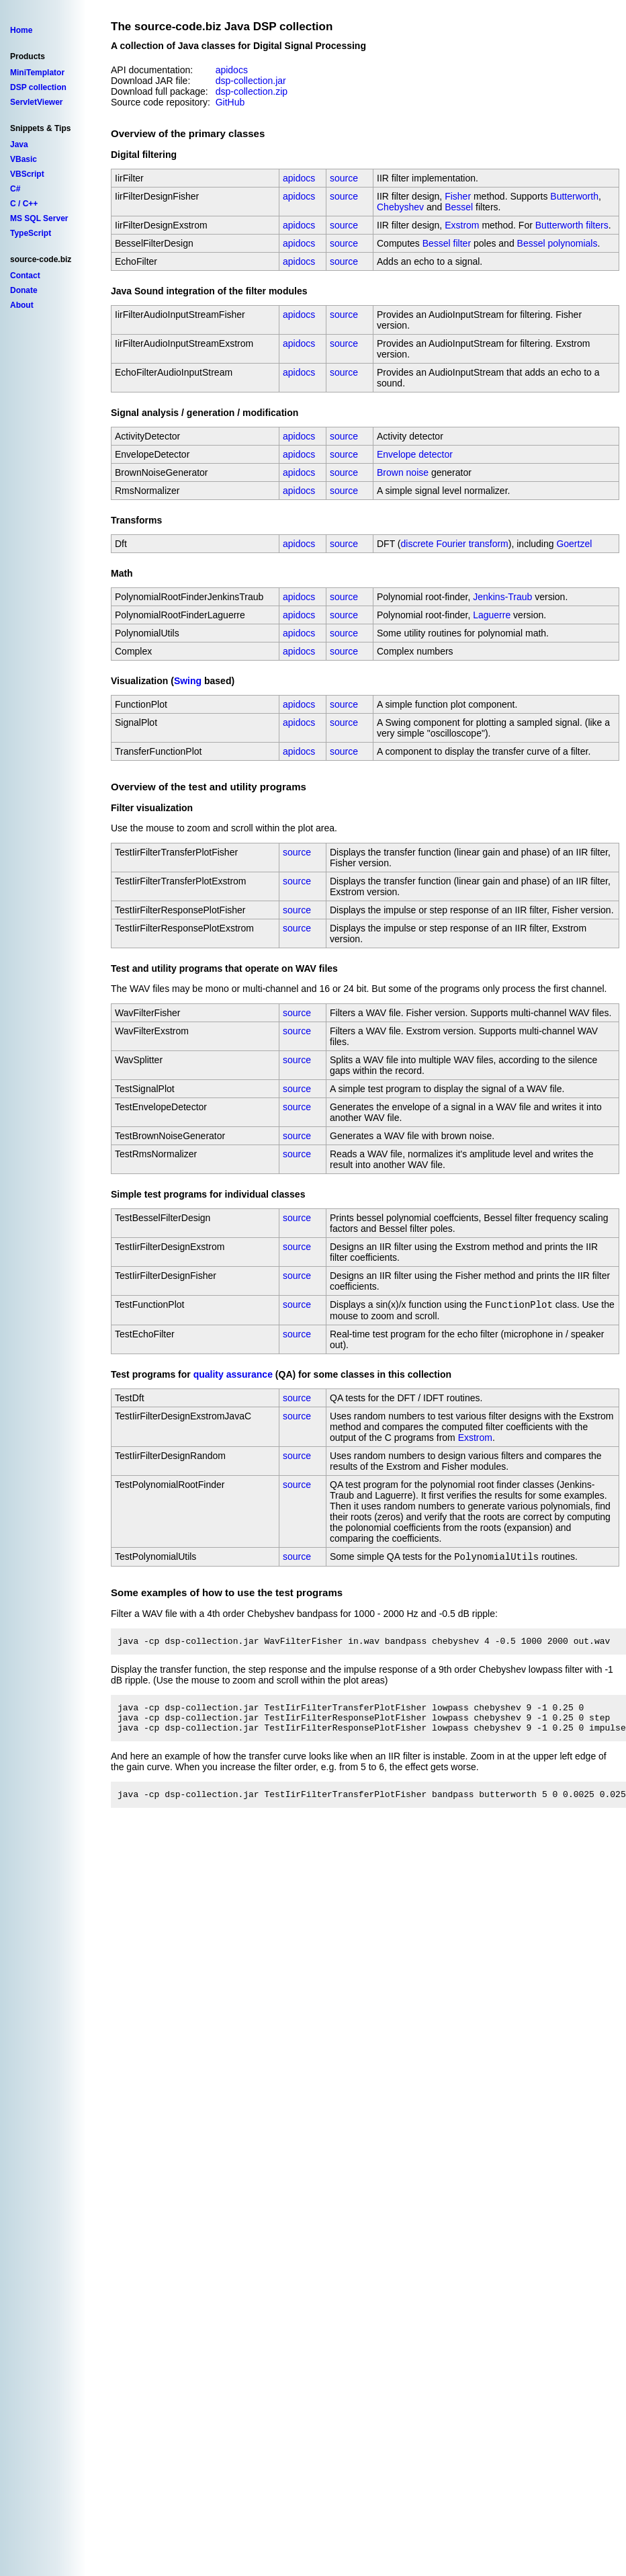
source (344, 178)
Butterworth (574, 196)
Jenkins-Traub (502, 596)
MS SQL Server (39, 218)
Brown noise (403, 472)
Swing (188, 680)
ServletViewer (36, 102)
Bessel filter (446, 243)
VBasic (23, 159)
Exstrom (462, 225)
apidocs (232, 70)
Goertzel (574, 543)
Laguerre (491, 615)
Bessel (459, 207)
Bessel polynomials (557, 243)
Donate (24, 290)
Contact (25, 275)
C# (15, 189)
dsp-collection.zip (251, 91)
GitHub (230, 102)
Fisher (458, 196)
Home (21, 30)
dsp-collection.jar (251, 80)
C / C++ (24, 203)
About (22, 305)
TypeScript (30, 233)
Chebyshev (400, 207)
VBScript (27, 174)
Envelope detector (415, 454)
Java (19, 144)
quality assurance (233, 1375)
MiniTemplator (37, 72)
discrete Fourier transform (454, 543)
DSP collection (38, 87)
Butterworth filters (572, 225)
